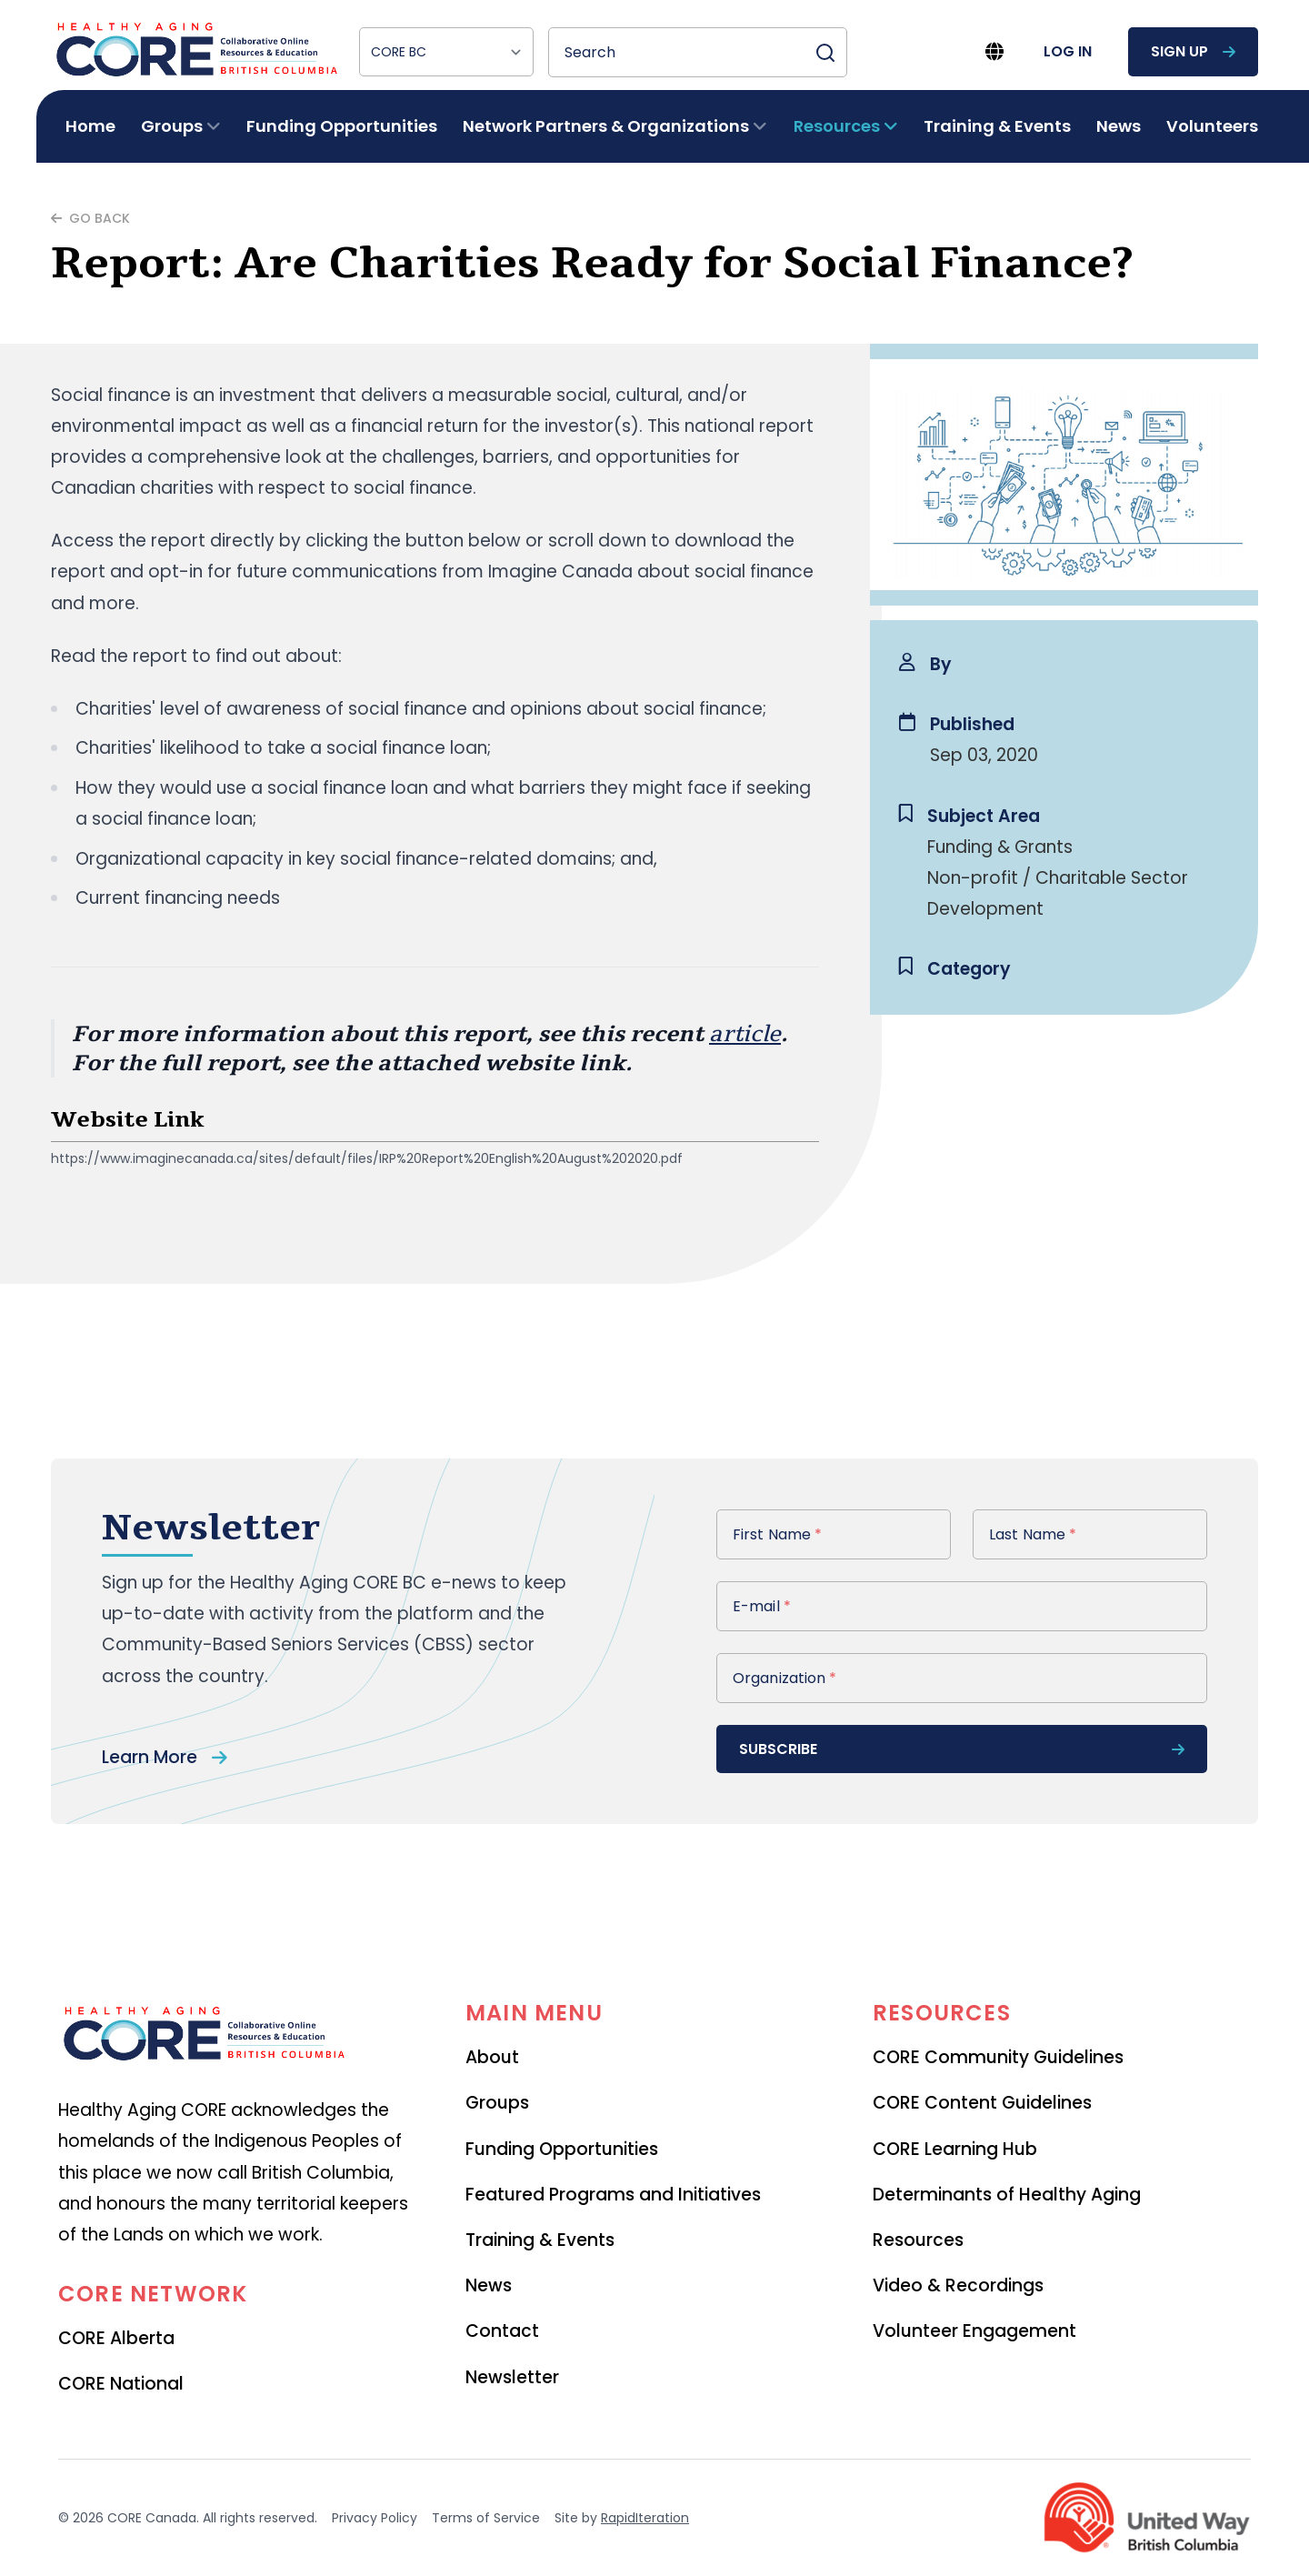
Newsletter (512, 2377)
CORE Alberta (116, 2338)
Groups (497, 2102)
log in (1068, 51)
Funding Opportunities (341, 126)
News (1118, 126)
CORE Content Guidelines (982, 2102)
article (745, 1033)
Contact (502, 2331)
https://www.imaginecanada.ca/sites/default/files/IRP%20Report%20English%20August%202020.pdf (367, 1158)
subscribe (961, 1749)
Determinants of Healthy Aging (1007, 2194)
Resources (918, 2240)
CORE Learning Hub (955, 2149)
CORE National (121, 2383)
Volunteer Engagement (974, 2331)
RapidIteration (645, 2518)
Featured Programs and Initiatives (613, 2194)
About (492, 2057)
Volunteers (1212, 126)
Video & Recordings (958, 2285)
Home (90, 126)
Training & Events (997, 126)
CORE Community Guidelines (998, 2057)
